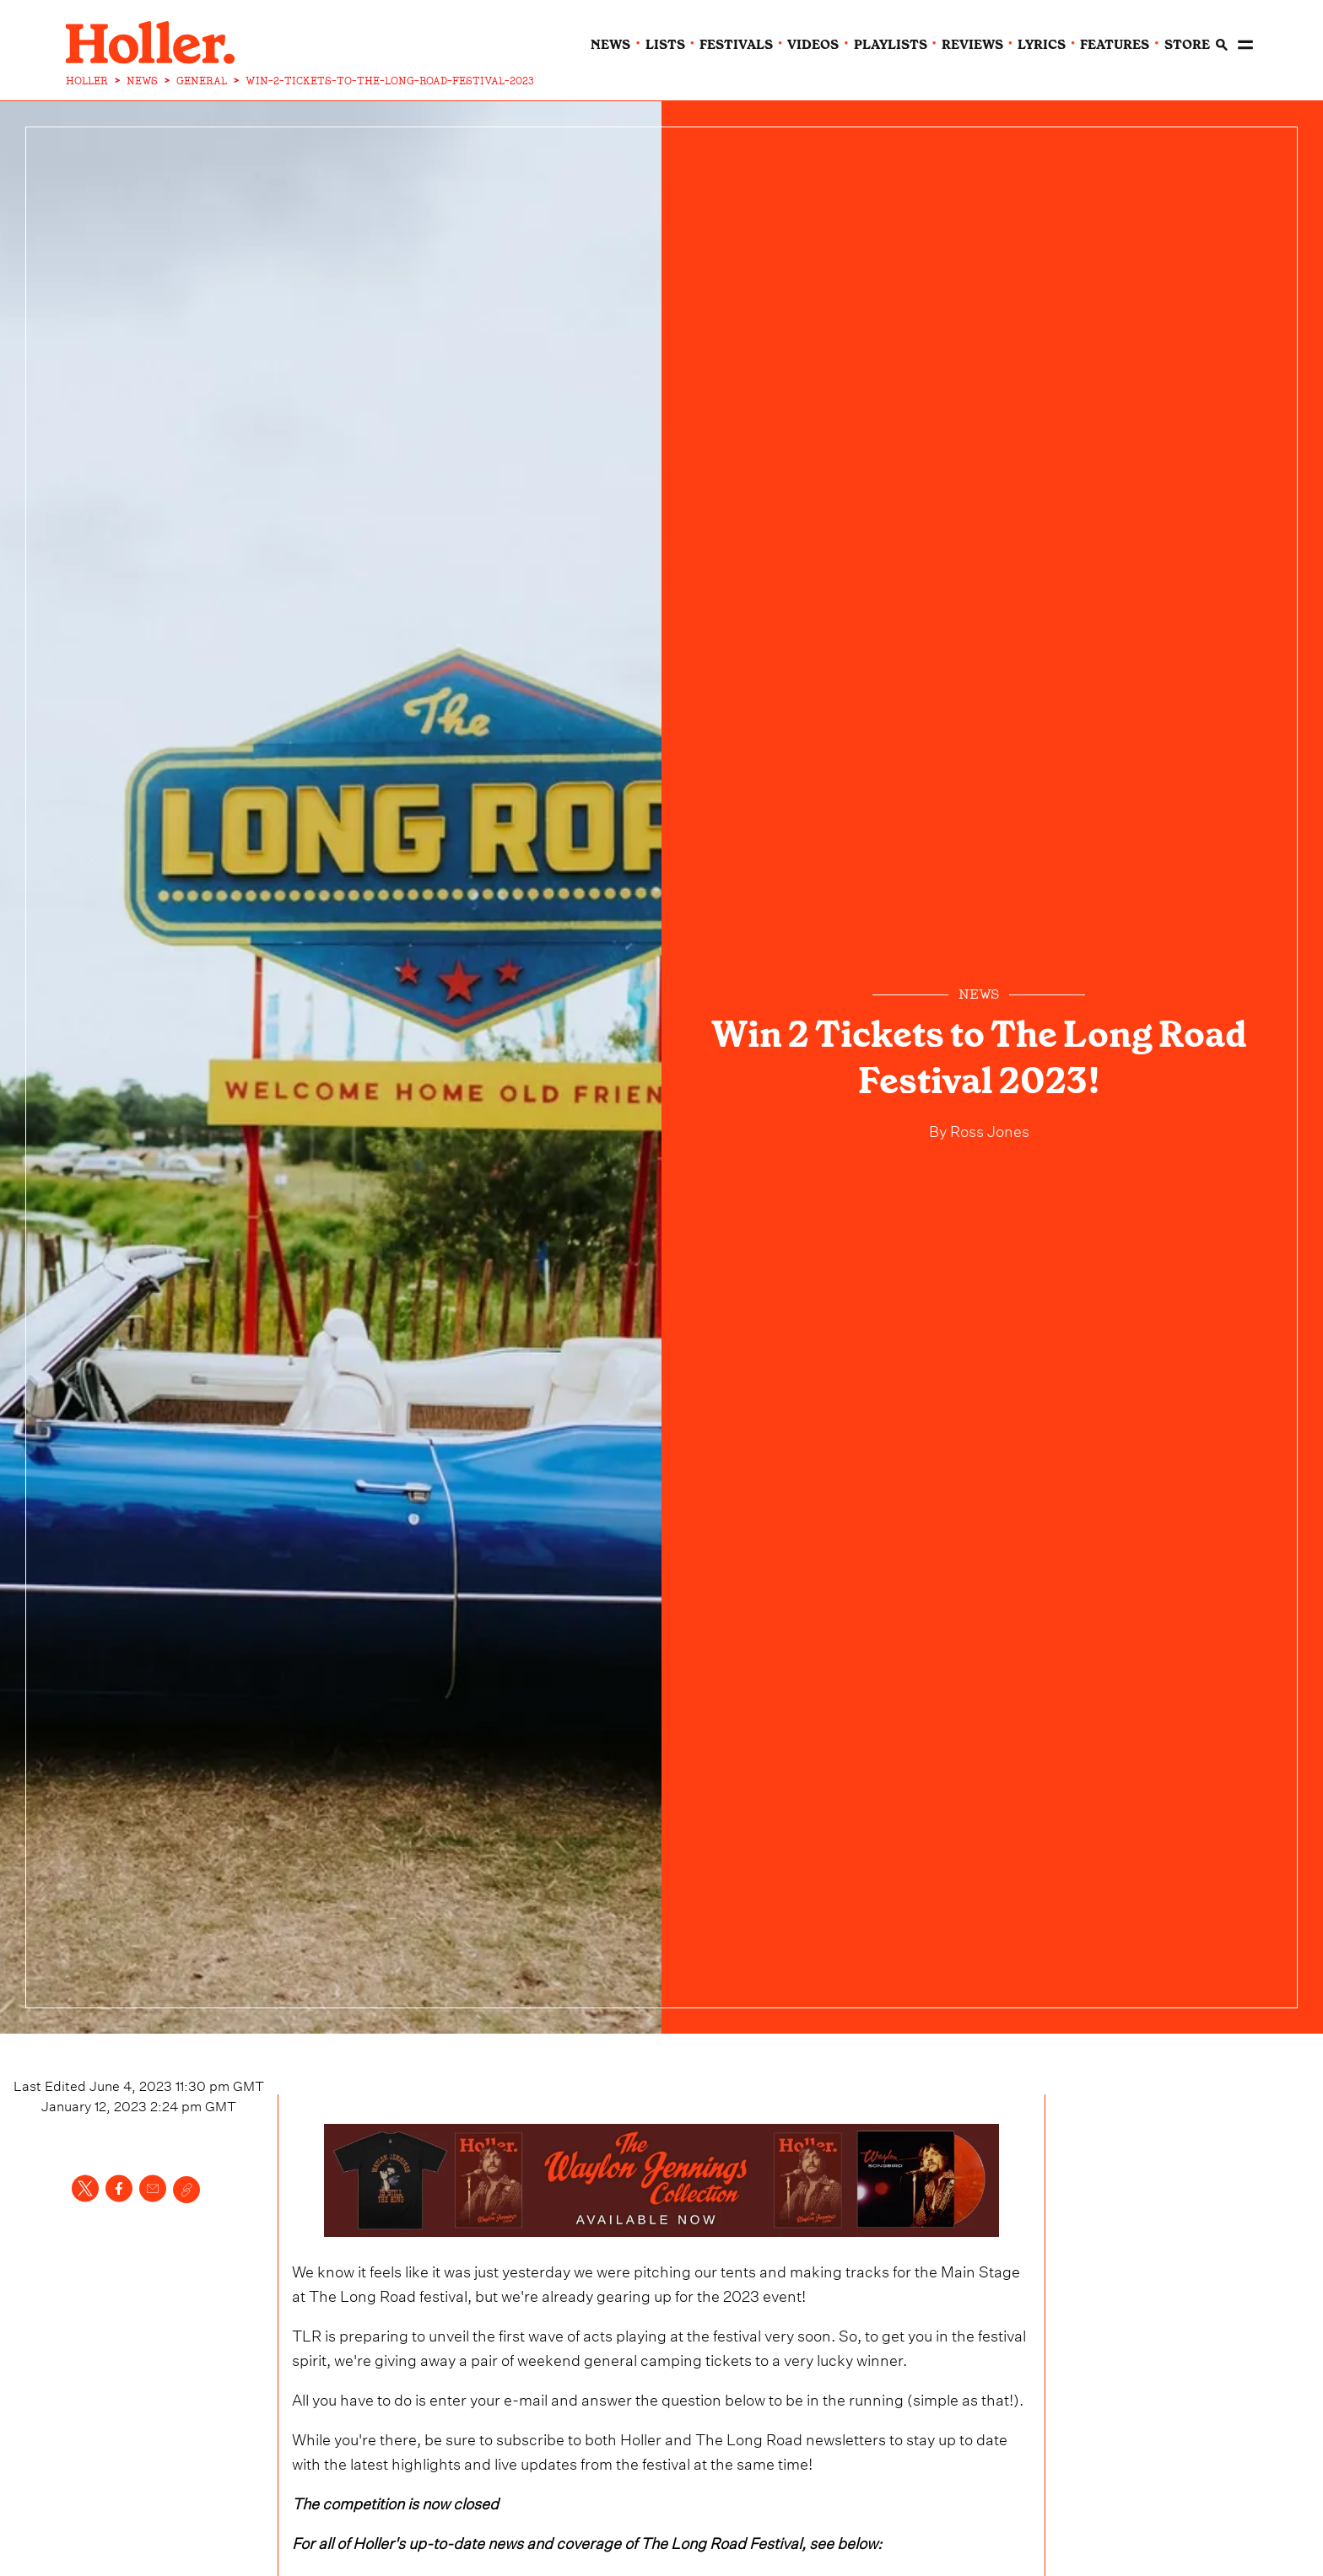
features (1114, 44)
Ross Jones (988, 1129)
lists (665, 44)
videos (813, 44)
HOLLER (87, 81)
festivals (736, 44)
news (610, 44)
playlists (890, 44)
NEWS (142, 81)
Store (1187, 44)
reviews (972, 44)
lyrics (1042, 44)
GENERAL (201, 81)
